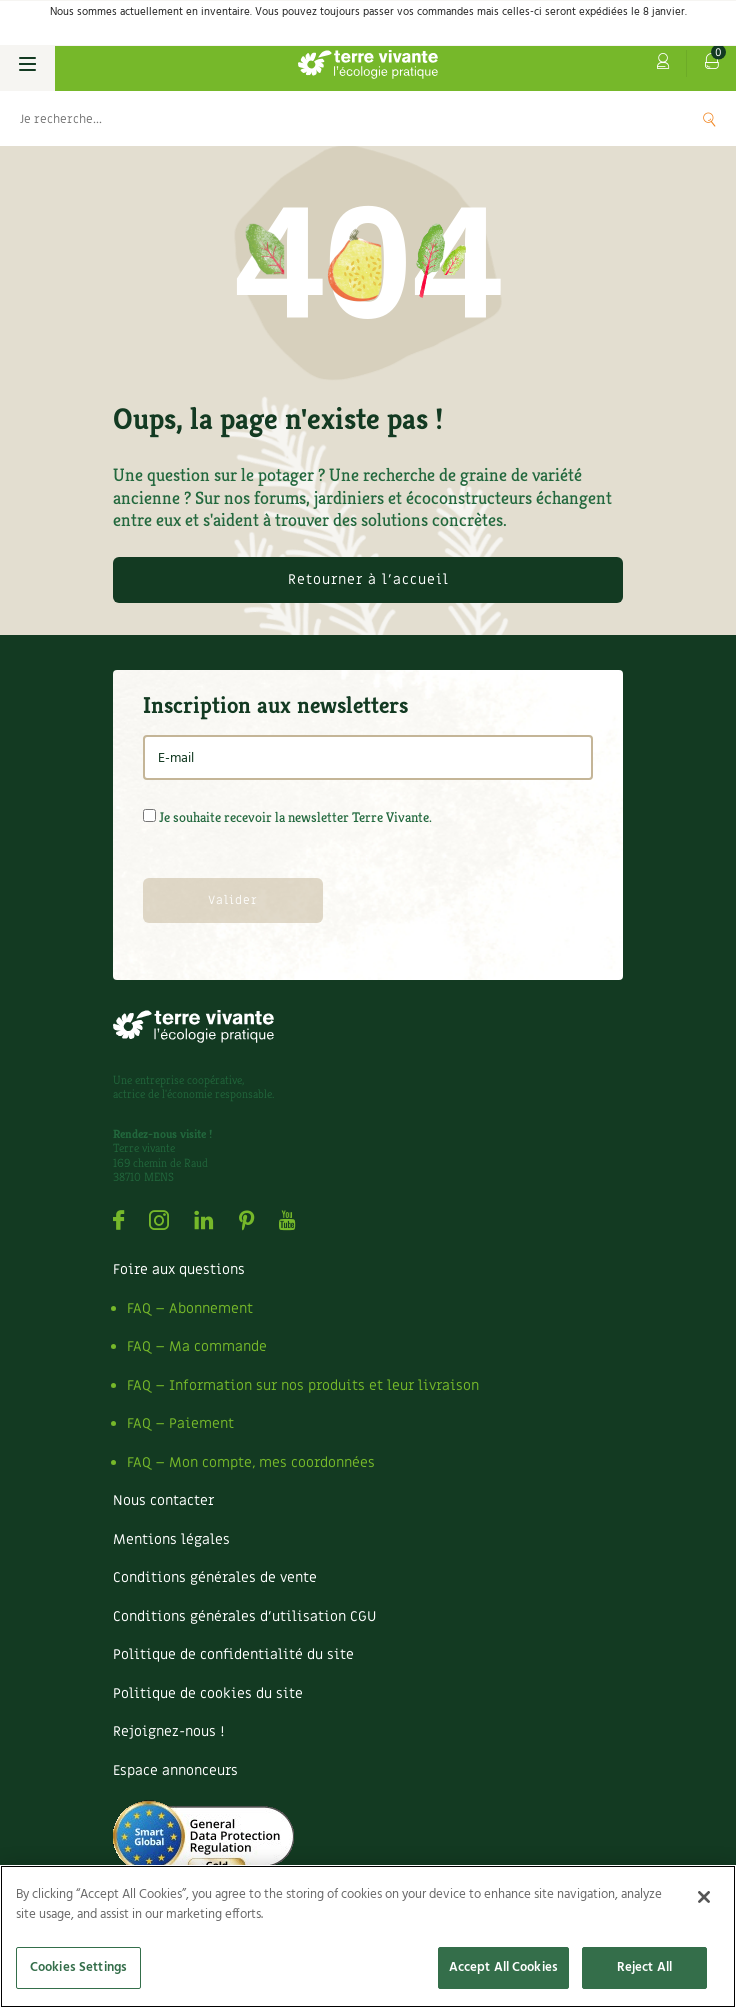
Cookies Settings (78, 1967)
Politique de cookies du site (208, 1693)
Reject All (644, 1967)
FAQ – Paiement (180, 1423)
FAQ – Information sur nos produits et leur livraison (303, 1385)
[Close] (704, 1897)
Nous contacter (163, 1500)
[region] (368, 1936)
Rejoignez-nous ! (168, 1731)
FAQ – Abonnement (190, 1308)
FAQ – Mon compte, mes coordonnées (251, 1462)
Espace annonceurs (175, 1770)
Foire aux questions (179, 1269)
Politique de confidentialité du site (233, 1654)
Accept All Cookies (503, 1967)
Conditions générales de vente (215, 1577)
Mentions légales (171, 1539)
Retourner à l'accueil (368, 579)
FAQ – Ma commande (197, 1346)
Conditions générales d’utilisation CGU (244, 1616)
